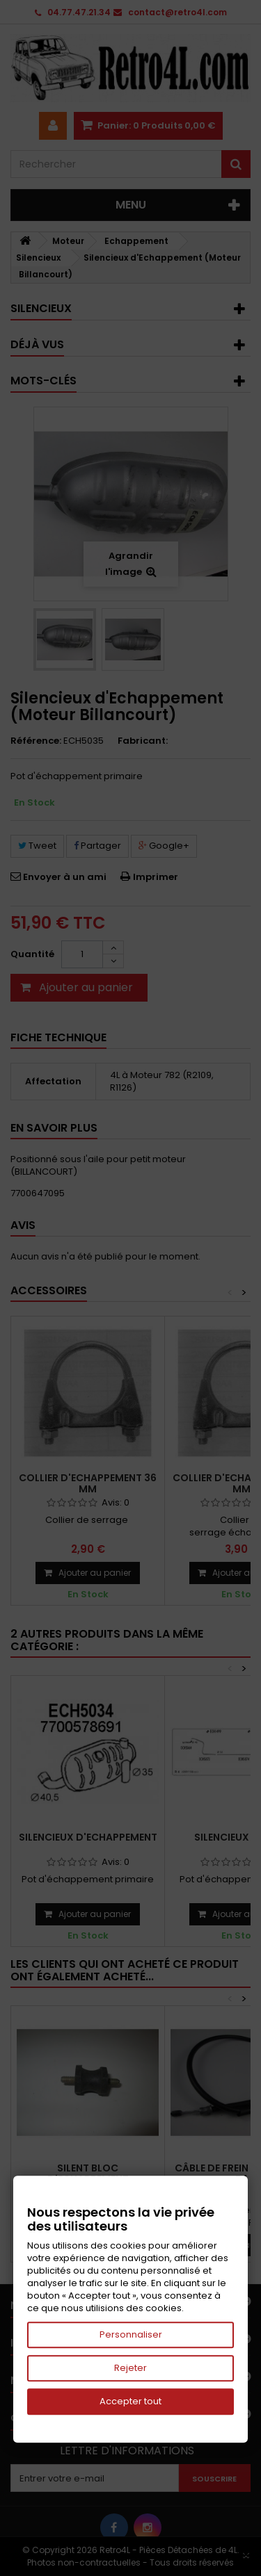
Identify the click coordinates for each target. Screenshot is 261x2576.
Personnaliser (131, 2334)
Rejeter (130, 2367)
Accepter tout (130, 2401)
